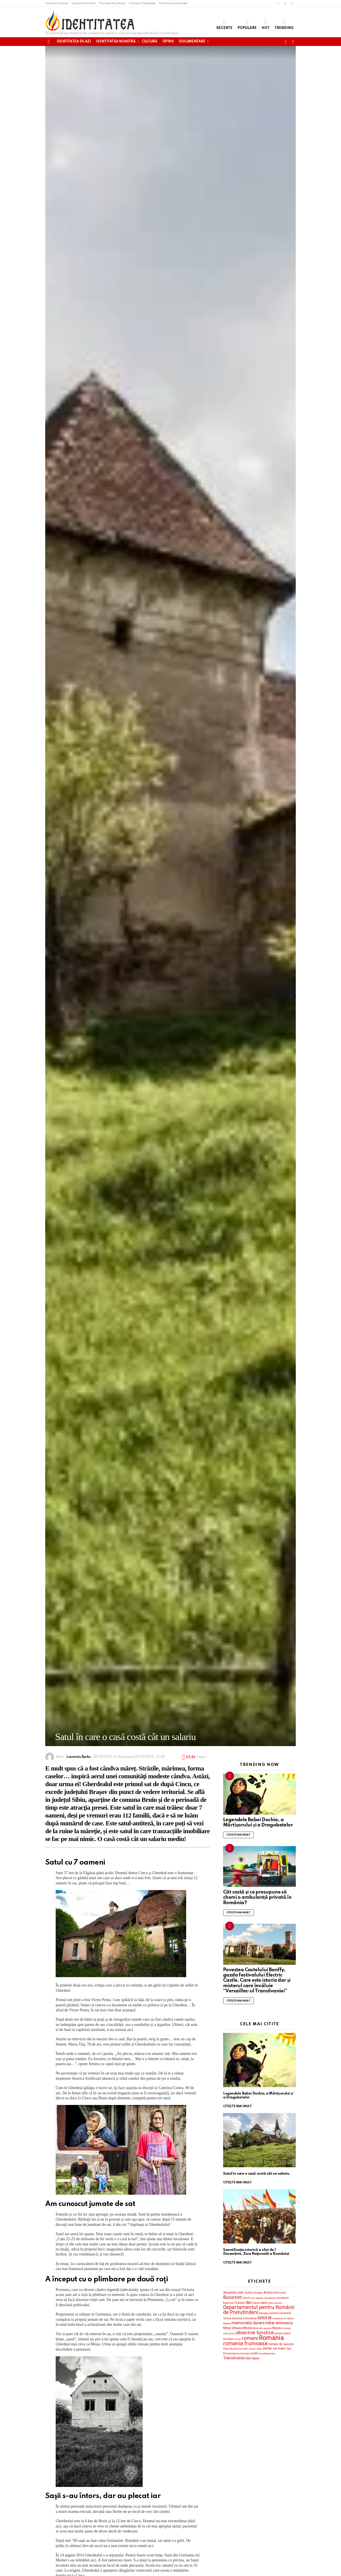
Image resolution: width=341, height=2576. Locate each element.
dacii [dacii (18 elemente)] (264, 2303)
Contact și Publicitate (142, 3)
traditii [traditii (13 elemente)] (254, 2353)
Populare (247, 24)
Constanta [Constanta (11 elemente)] (269, 2297)
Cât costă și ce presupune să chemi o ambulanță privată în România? (257, 1897)
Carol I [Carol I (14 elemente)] (247, 2297)
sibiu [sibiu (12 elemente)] (259, 2348)
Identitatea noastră (115, 41)
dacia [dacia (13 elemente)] (256, 2302)
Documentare (192, 41)
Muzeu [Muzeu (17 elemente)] (277, 2328)
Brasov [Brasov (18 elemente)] (269, 2292)
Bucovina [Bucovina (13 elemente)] (280, 2292)
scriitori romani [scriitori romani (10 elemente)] (248, 2348)
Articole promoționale (173, 3)
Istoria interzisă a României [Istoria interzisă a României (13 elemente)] (240, 2318)
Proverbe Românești (112, 3)
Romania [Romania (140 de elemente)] (271, 2337)
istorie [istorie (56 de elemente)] (264, 2318)
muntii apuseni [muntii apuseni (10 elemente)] (264, 2328)
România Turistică (56, 3)
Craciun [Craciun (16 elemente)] (239, 2302)
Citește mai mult (238, 1835)
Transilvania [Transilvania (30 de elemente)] (233, 2358)
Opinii (168, 41)
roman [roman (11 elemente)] (237, 2339)
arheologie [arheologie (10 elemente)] (257, 2292)
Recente (224, 24)
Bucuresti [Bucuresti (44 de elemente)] (232, 2297)
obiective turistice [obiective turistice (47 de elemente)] (255, 2332)
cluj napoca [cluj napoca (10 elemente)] (257, 2298)
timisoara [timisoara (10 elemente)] (245, 2353)
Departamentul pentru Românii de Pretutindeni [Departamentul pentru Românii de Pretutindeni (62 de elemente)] (258, 2309)
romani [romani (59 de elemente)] (250, 2338)
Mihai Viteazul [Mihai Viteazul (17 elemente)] (233, 2328)
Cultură (149, 41)
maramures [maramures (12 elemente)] (279, 2318)
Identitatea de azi (74, 41)
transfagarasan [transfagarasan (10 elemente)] (267, 2353)
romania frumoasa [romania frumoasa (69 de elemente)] (245, 2343)
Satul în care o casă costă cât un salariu (256, 2174)
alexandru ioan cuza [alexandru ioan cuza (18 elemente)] (237, 2292)
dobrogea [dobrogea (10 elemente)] (264, 2313)
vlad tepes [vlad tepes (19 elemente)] (252, 2358)
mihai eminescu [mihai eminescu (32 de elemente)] (279, 2323)
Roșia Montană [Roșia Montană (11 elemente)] (231, 2348)
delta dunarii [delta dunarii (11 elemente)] (275, 2302)
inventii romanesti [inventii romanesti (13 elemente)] (280, 2313)
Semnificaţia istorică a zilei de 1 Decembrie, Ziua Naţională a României (256, 2252)
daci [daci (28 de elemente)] (249, 2302)
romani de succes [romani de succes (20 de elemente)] (281, 2344)
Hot (265, 24)
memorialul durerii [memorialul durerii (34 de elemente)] (248, 2322)
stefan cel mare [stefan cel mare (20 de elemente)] (274, 2348)
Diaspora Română (83, 3)
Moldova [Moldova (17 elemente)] (249, 2328)
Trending (284, 24)
